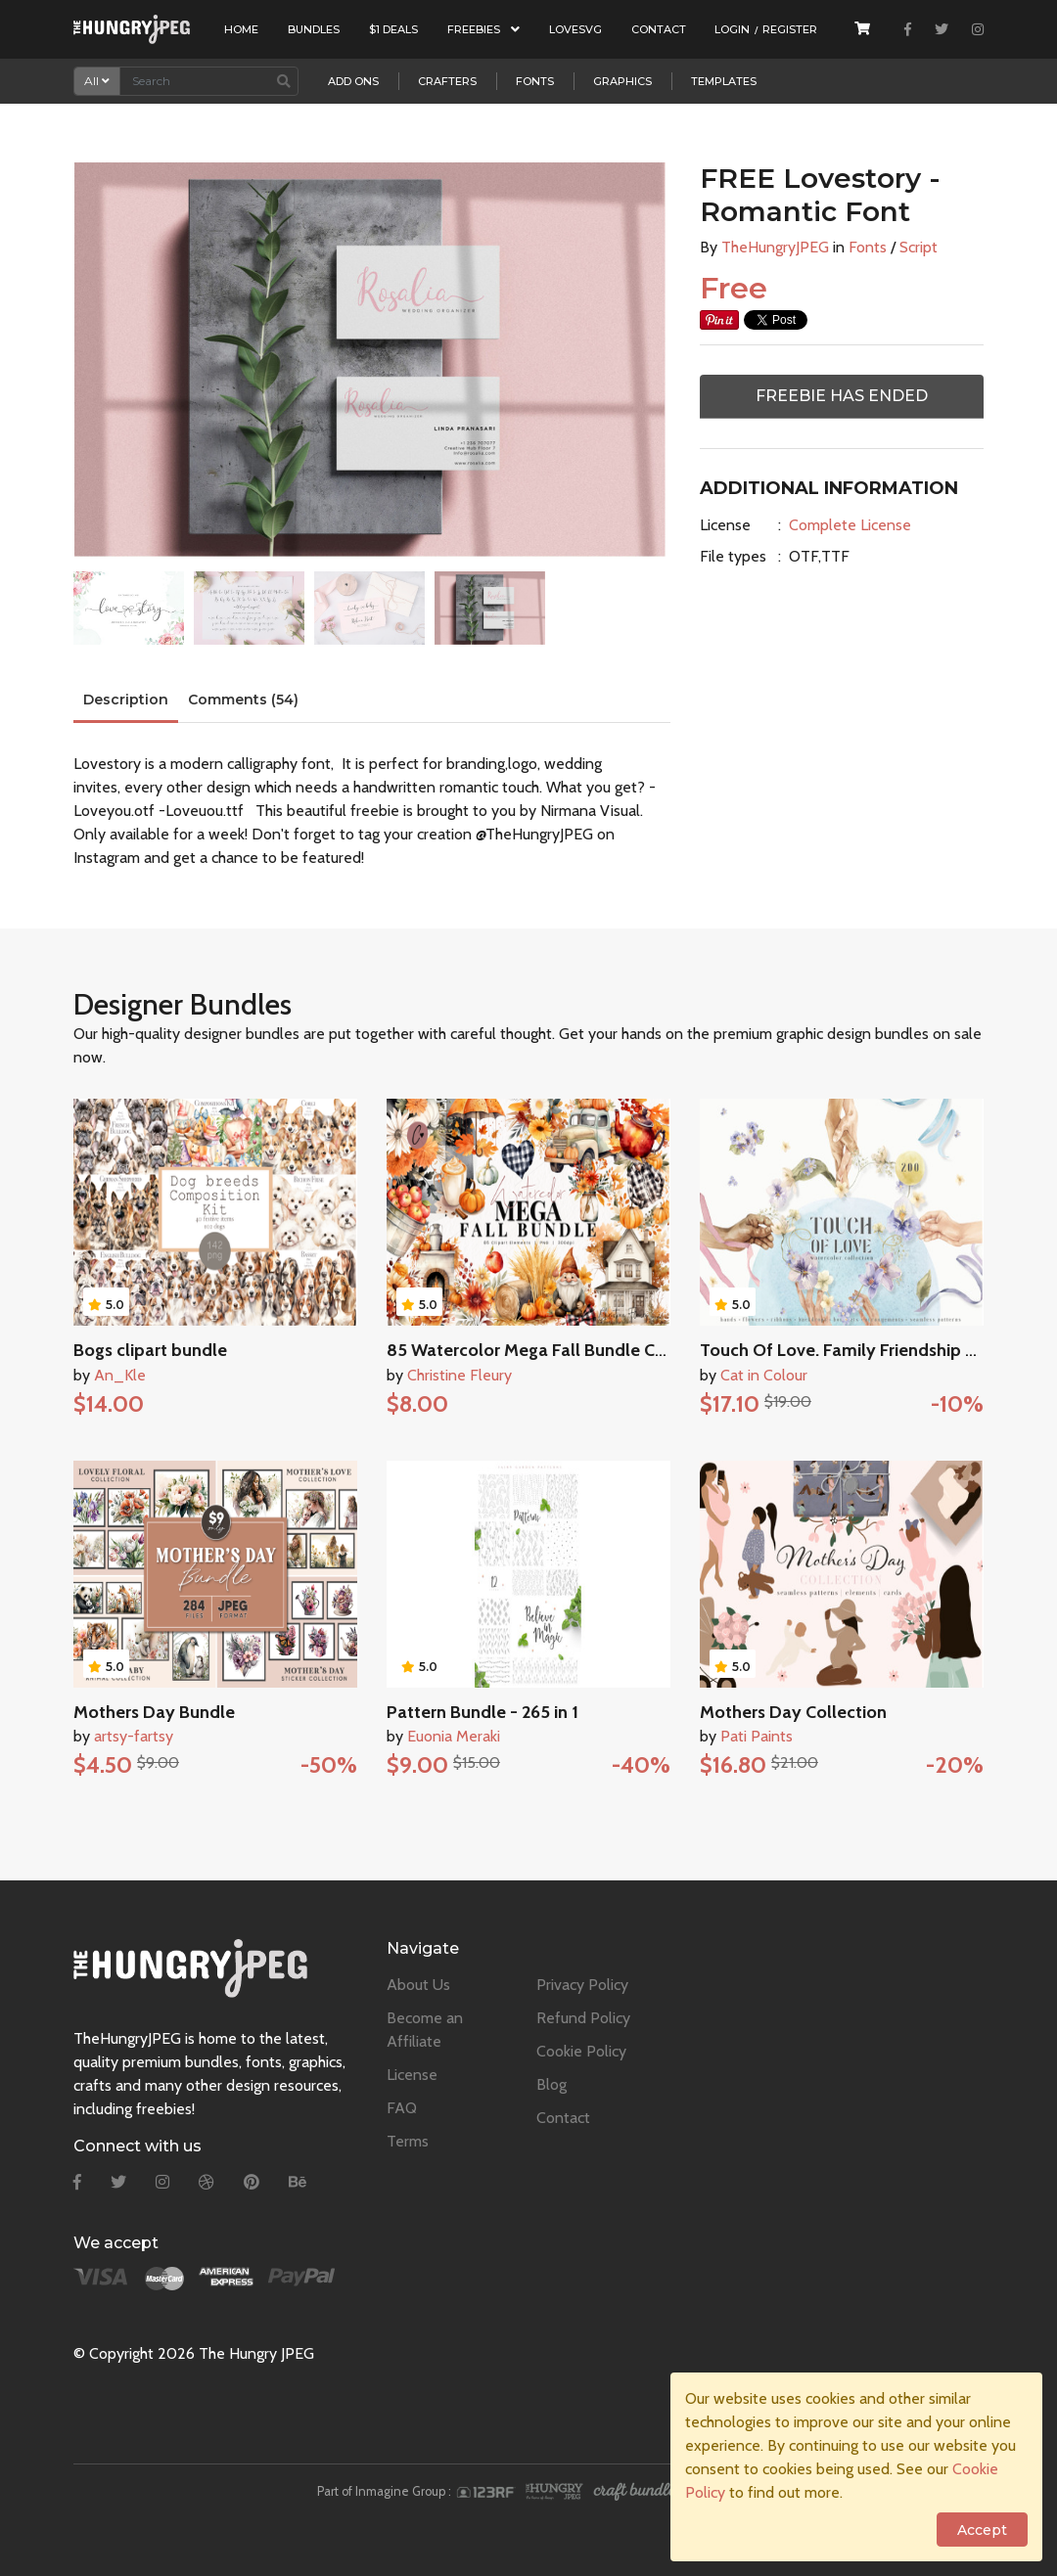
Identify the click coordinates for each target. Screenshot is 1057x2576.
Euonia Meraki (453, 1736)
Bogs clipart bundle (150, 1350)
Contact (658, 29)
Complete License (850, 525)
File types (733, 556)
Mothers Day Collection (793, 1712)
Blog (551, 2084)
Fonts (535, 81)
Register (789, 29)
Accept (982, 2530)
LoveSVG (575, 29)
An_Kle (120, 1375)
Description (125, 699)
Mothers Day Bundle (154, 1712)
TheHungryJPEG (775, 247)
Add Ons (353, 81)
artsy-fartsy (133, 1736)
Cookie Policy (581, 2051)
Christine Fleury (459, 1375)
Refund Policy (583, 2018)
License (725, 525)
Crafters (447, 81)
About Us (418, 1984)
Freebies (483, 29)
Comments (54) (243, 699)
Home (241, 29)
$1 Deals (393, 29)
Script (918, 247)
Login (732, 29)
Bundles (314, 29)
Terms (408, 2141)
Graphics (622, 81)
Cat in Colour (763, 1375)
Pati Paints (756, 1736)
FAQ (402, 2108)
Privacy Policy (582, 1984)
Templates (724, 81)
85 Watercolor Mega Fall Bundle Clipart (542, 1350)
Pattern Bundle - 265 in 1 (482, 1712)
